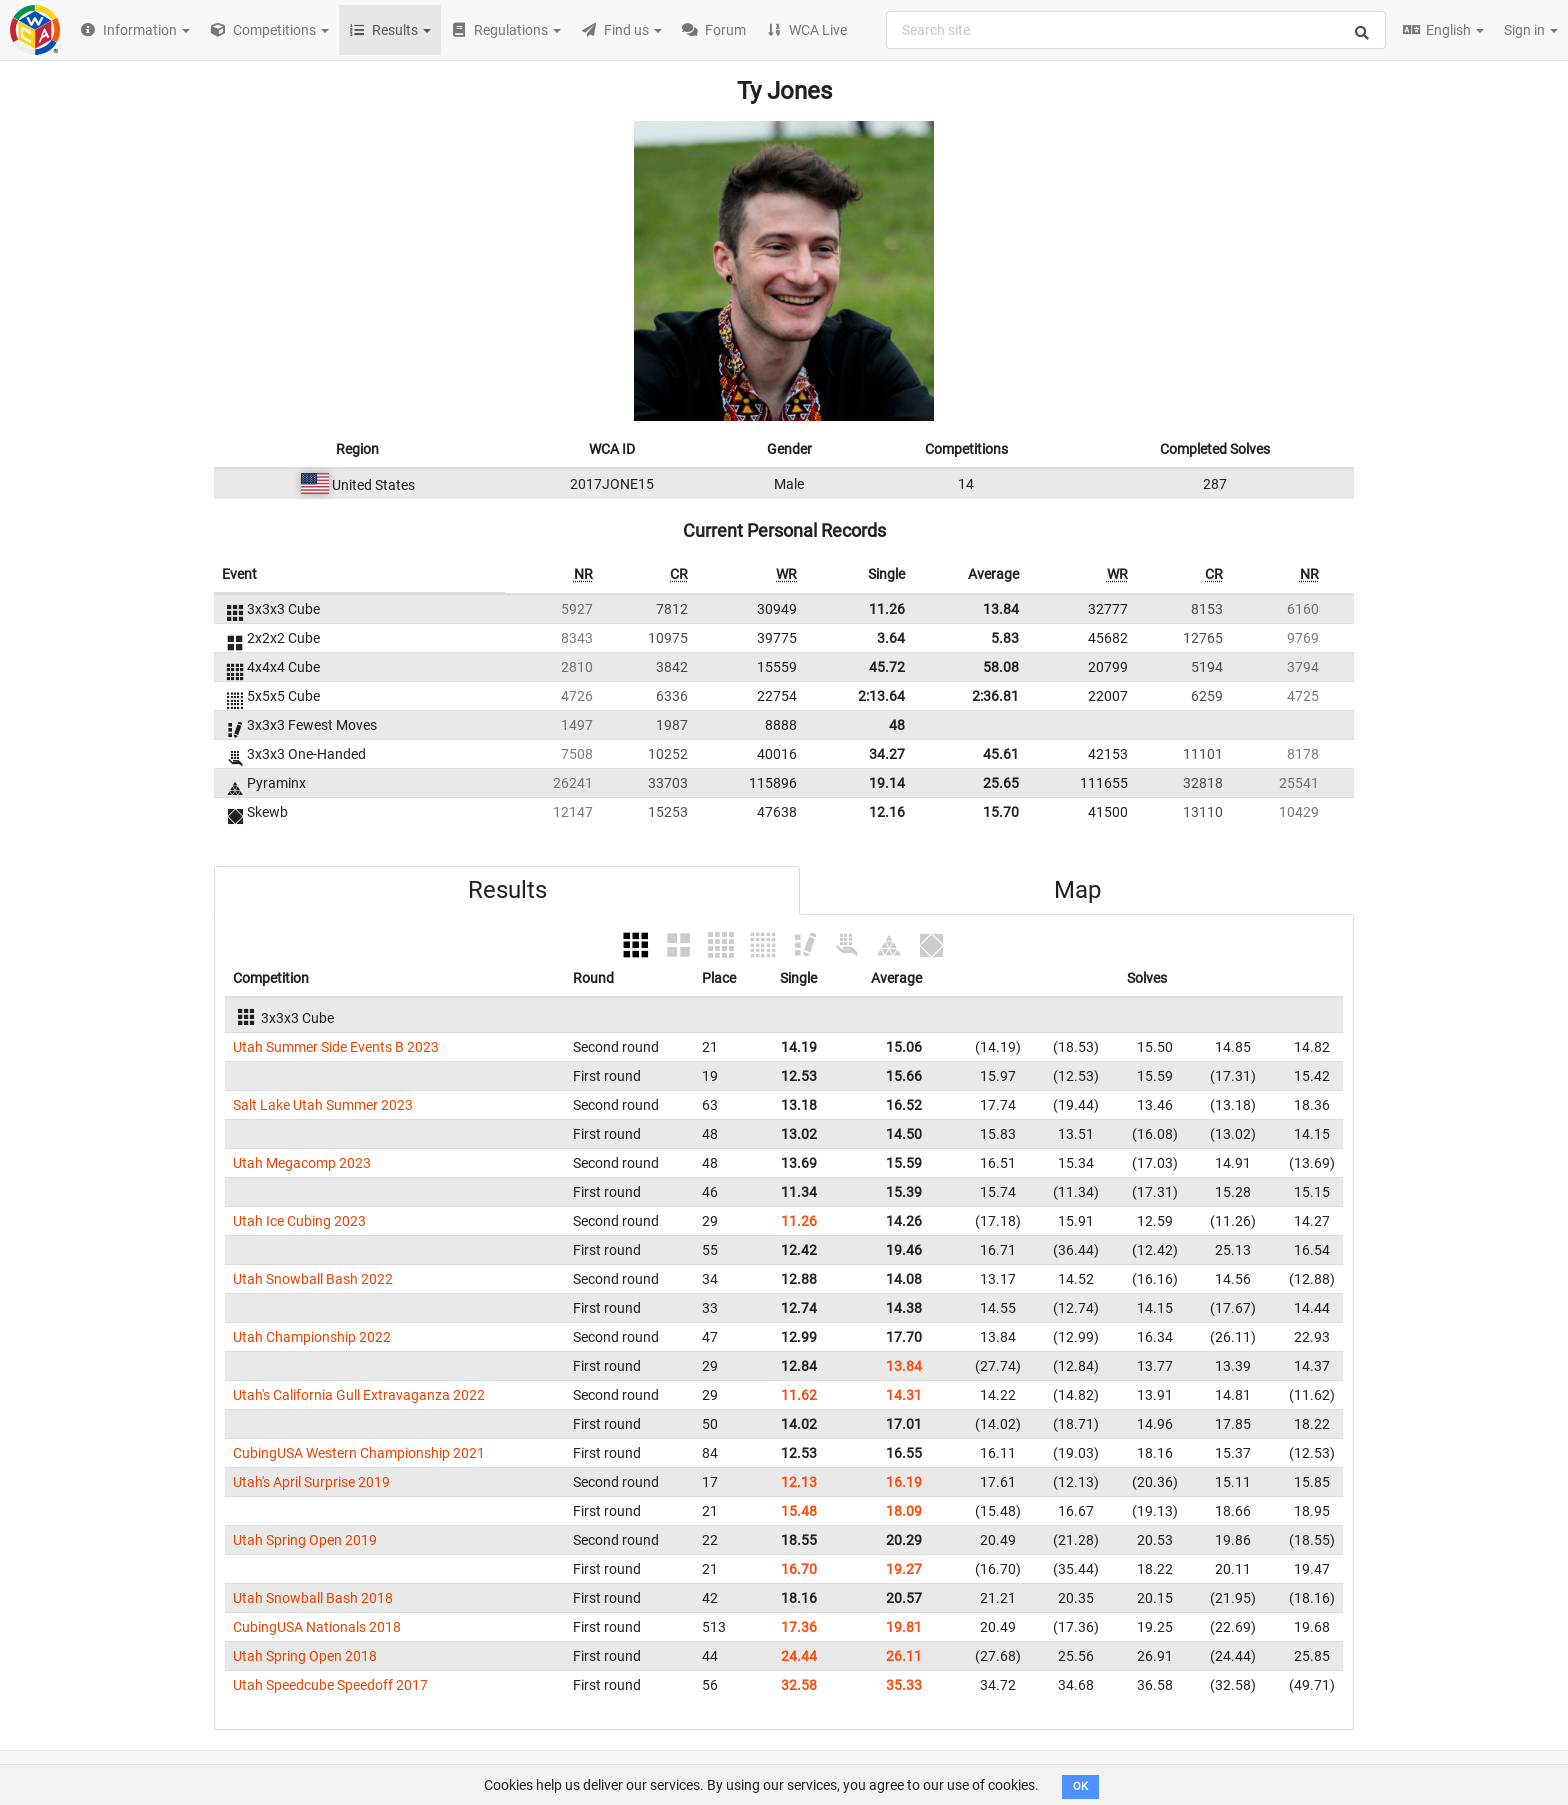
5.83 (1005, 638)
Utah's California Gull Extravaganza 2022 (359, 1395)
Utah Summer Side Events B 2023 (336, 1047)
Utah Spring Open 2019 (305, 1540)
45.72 (887, 667)
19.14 (887, 783)
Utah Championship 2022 (312, 1337)
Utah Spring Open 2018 (305, 1656)
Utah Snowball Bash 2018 (313, 1598)
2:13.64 (881, 696)
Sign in (1531, 30)
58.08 (1001, 667)
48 (897, 725)
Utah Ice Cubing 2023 (299, 1221)
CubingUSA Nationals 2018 (317, 1627)
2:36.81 (995, 696)
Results (507, 890)
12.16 (887, 812)
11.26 (887, 609)
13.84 (1001, 609)
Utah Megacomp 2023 (302, 1163)
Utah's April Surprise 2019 (311, 1482)
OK (1080, 1786)
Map (1077, 890)
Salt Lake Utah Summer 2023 (323, 1105)
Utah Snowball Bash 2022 (313, 1279)
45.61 (1001, 754)
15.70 (1001, 812)
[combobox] (1136, 30)
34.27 (887, 754)
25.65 (1001, 783)
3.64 (891, 638)
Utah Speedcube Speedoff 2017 (330, 1685)
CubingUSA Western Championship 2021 (359, 1453)
